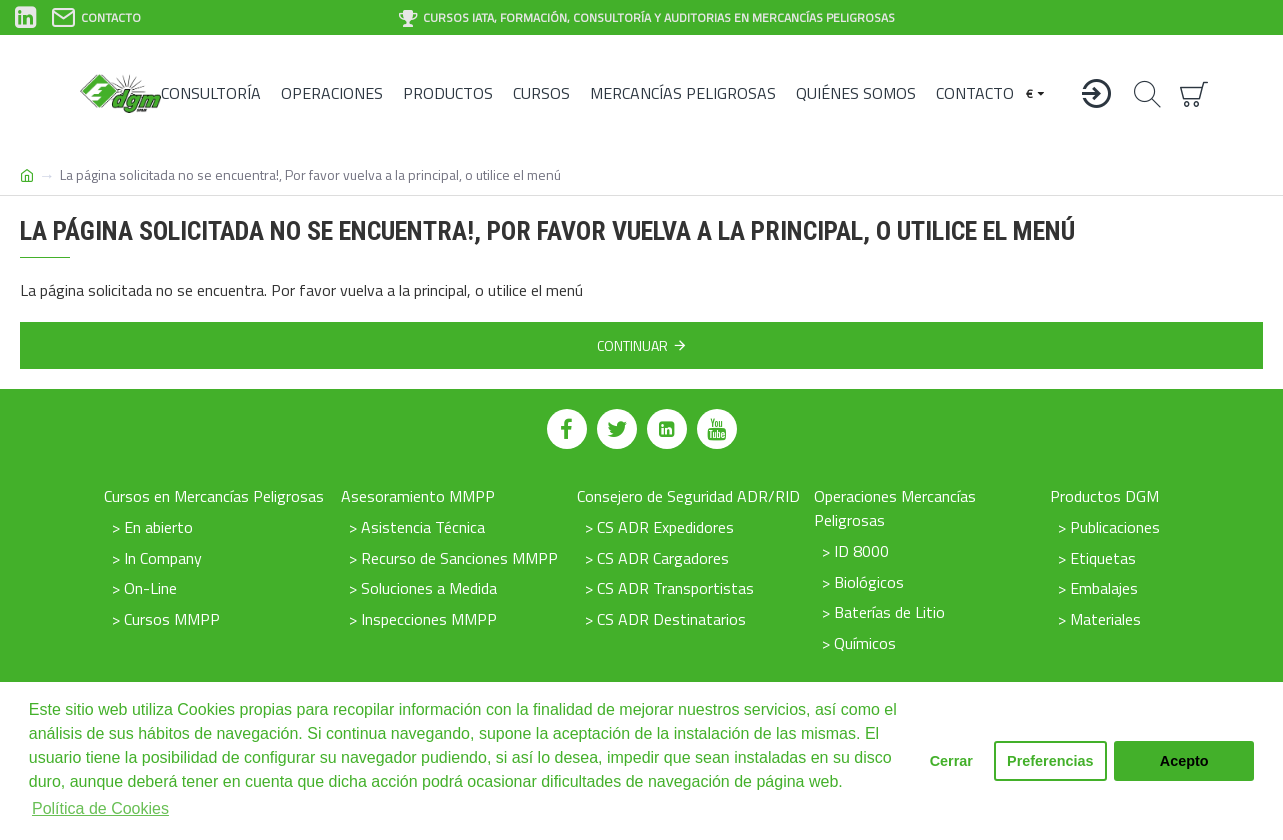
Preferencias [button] (1050, 761)
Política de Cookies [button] (100, 808)
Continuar (632, 345)
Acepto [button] (1184, 761)
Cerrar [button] (951, 761)
